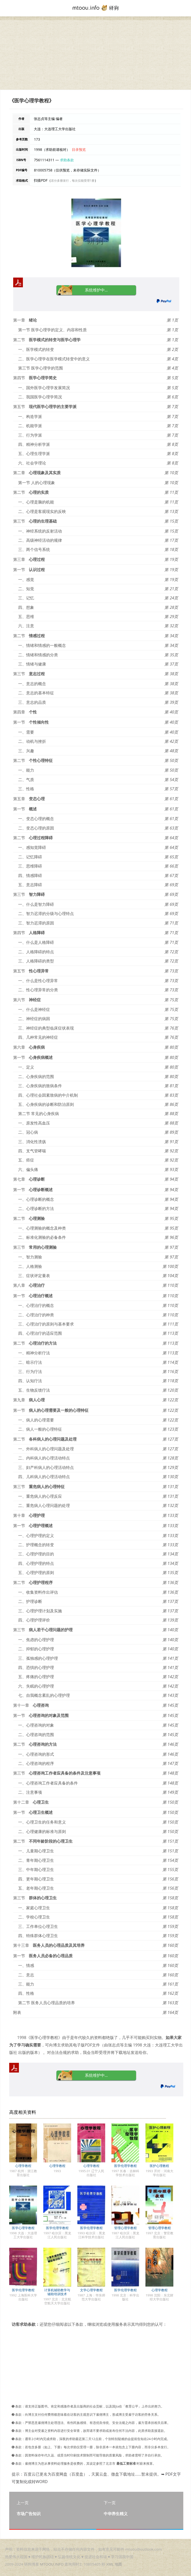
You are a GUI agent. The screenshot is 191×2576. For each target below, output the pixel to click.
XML (110, 2564)
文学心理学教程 (91, 2290)
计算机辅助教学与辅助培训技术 (57, 2292)
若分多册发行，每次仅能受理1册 (73, 180)
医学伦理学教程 (125, 2165)
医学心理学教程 (23, 2228)
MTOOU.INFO (52, 2564)
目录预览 (79, 149)
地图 (118, 2564)
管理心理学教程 (125, 2228)
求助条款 (67, 160)
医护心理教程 (159, 2165)
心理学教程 (23, 2165)
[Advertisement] (95, 55)
